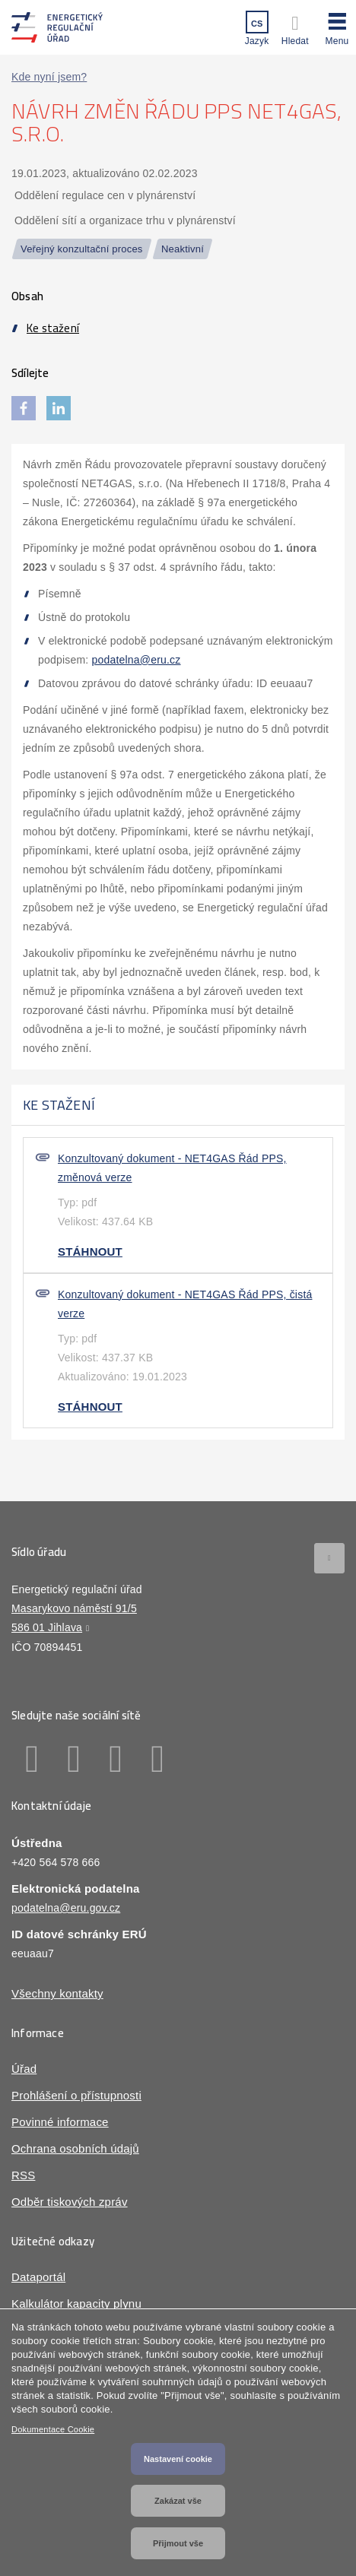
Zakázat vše (178, 2500)
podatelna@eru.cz (135, 660)
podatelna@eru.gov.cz (65, 1908)
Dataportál (38, 2276)
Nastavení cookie (178, 2459)
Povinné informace (60, 2121)
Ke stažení (53, 328)
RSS (23, 2175)
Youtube (158, 1759)
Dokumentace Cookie (52, 2429)
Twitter (116, 1759)
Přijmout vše (178, 2543)
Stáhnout (90, 1251)
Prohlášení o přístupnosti (76, 2095)
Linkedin (74, 1759)
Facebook (32, 1759)
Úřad (24, 2068)
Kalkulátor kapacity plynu (76, 2303)
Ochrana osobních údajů (75, 2148)
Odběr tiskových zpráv (69, 2201)
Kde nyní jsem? (49, 77)
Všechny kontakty (57, 1993)
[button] (337, 27)
